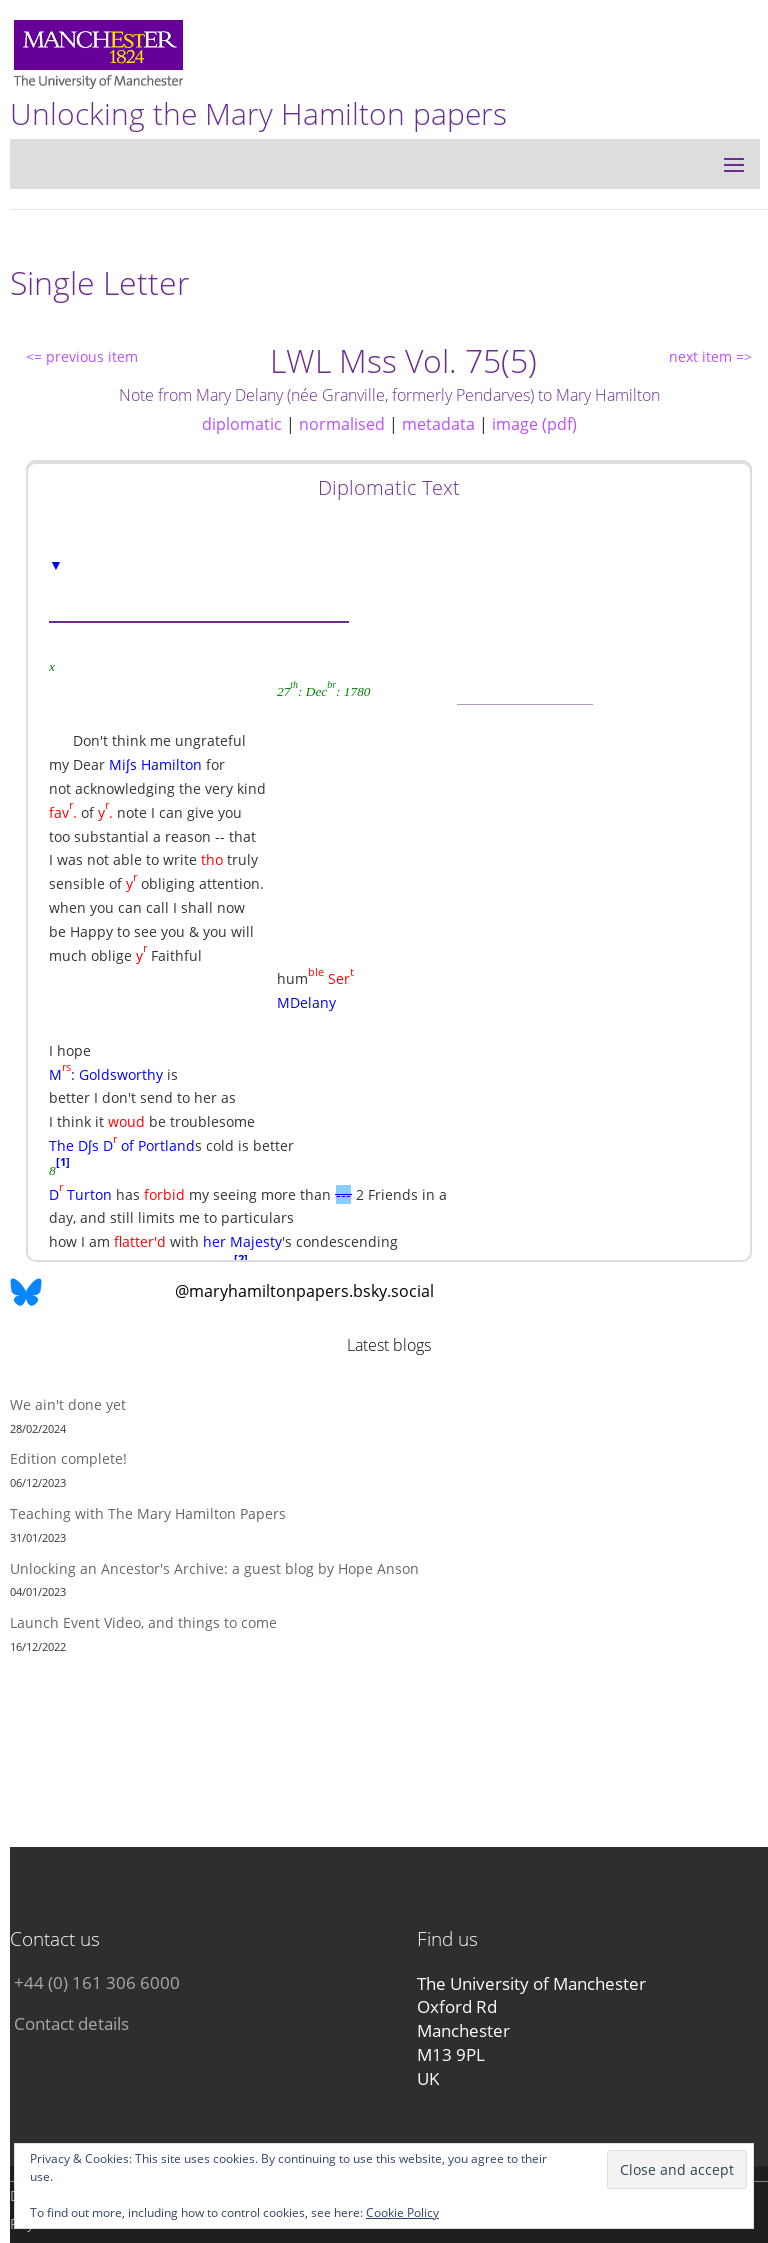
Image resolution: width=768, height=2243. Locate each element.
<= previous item (82, 356)
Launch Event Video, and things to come (143, 1622)
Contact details (71, 2023)
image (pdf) (534, 424)
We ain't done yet (68, 1404)
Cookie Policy (402, 2212)
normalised (342, 424)
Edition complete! (68, 1458)
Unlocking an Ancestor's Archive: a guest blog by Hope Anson (214, 1568)
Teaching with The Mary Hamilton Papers (148, 1513)
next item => (710, 356)
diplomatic (242, 424)
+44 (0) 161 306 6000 (97, 1982)
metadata (438, 424)
